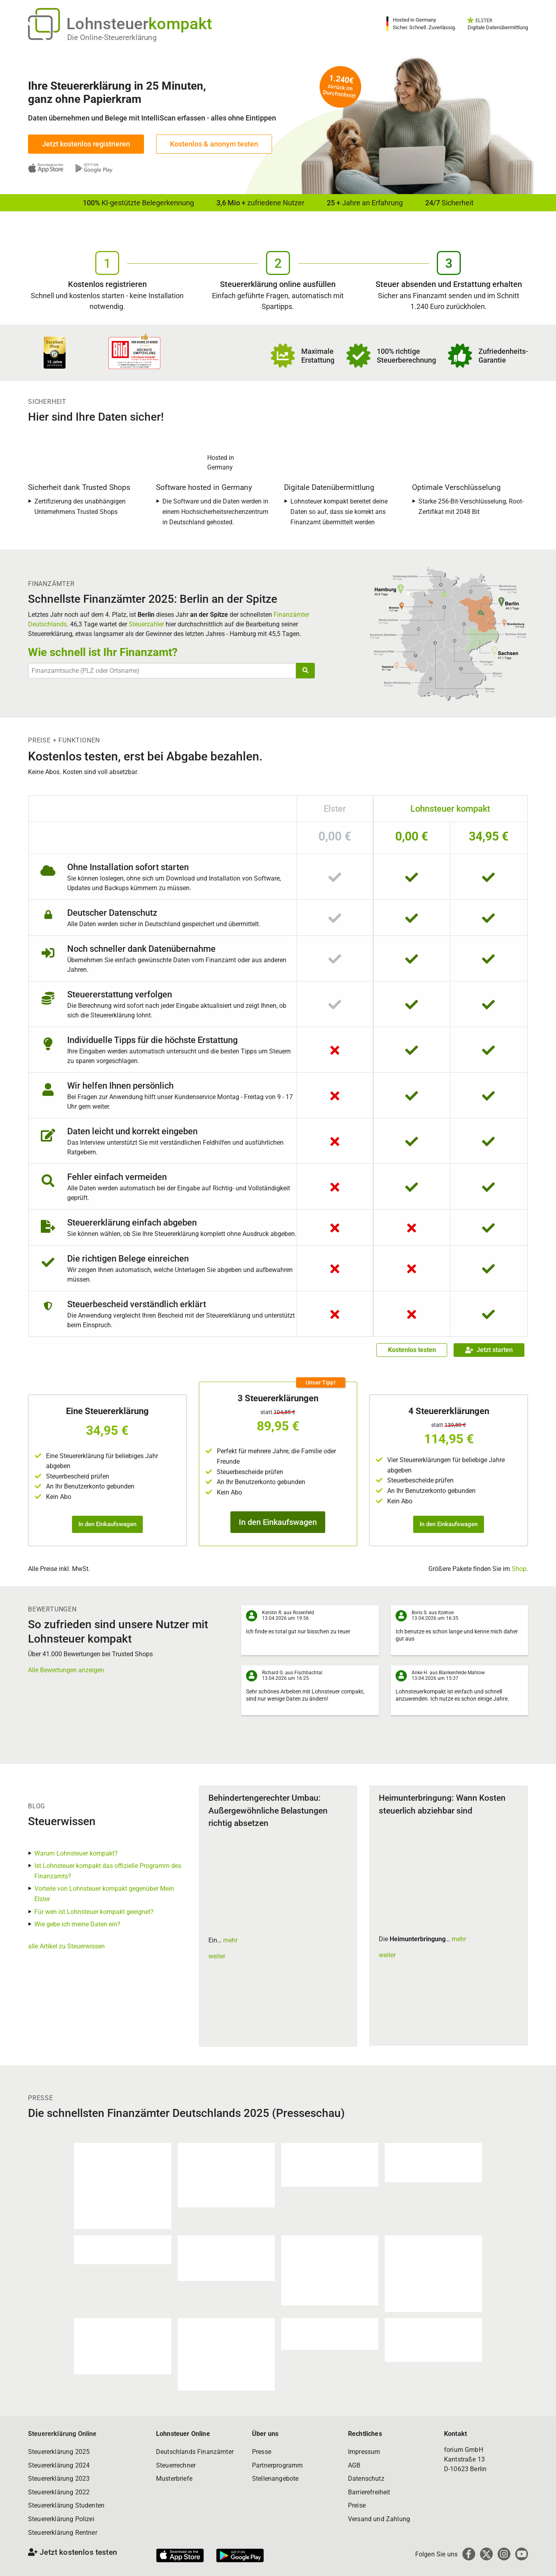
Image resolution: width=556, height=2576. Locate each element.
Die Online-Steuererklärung (112, 37)
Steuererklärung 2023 (59, 2478)
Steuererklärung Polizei (61, 2519)
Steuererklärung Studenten (66, 2505)
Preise (357, 2505)
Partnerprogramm (277, 2465)
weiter (216, 1956)
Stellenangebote (275, 2478)
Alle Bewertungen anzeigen (66, 1670)
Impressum (364, 2452)
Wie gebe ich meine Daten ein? (77, 1924)
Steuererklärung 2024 (59, 2465)
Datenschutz (366, 2478)
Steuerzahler (146, 624)
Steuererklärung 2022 (59, 2492)
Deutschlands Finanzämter (195, 2452)
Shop (519, 1569)
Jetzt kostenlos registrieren (86, 144)
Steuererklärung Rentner (62, 2532)
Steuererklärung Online (62, 2434)
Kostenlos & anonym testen (214, 144)
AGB (354, 2465)
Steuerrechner (176, 2465)
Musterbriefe (174, 2478)
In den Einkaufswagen (107, 1524)
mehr (230, 1940)
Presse (261, 2452)
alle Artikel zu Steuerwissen (66, 1946)
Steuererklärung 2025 (59, 2452)
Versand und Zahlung (379, 2519)
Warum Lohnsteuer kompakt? (76, 1853)
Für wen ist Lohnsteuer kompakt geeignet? (94, 1912)
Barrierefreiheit (369, 2492)
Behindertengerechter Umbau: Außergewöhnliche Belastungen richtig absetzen (268, 1810)
